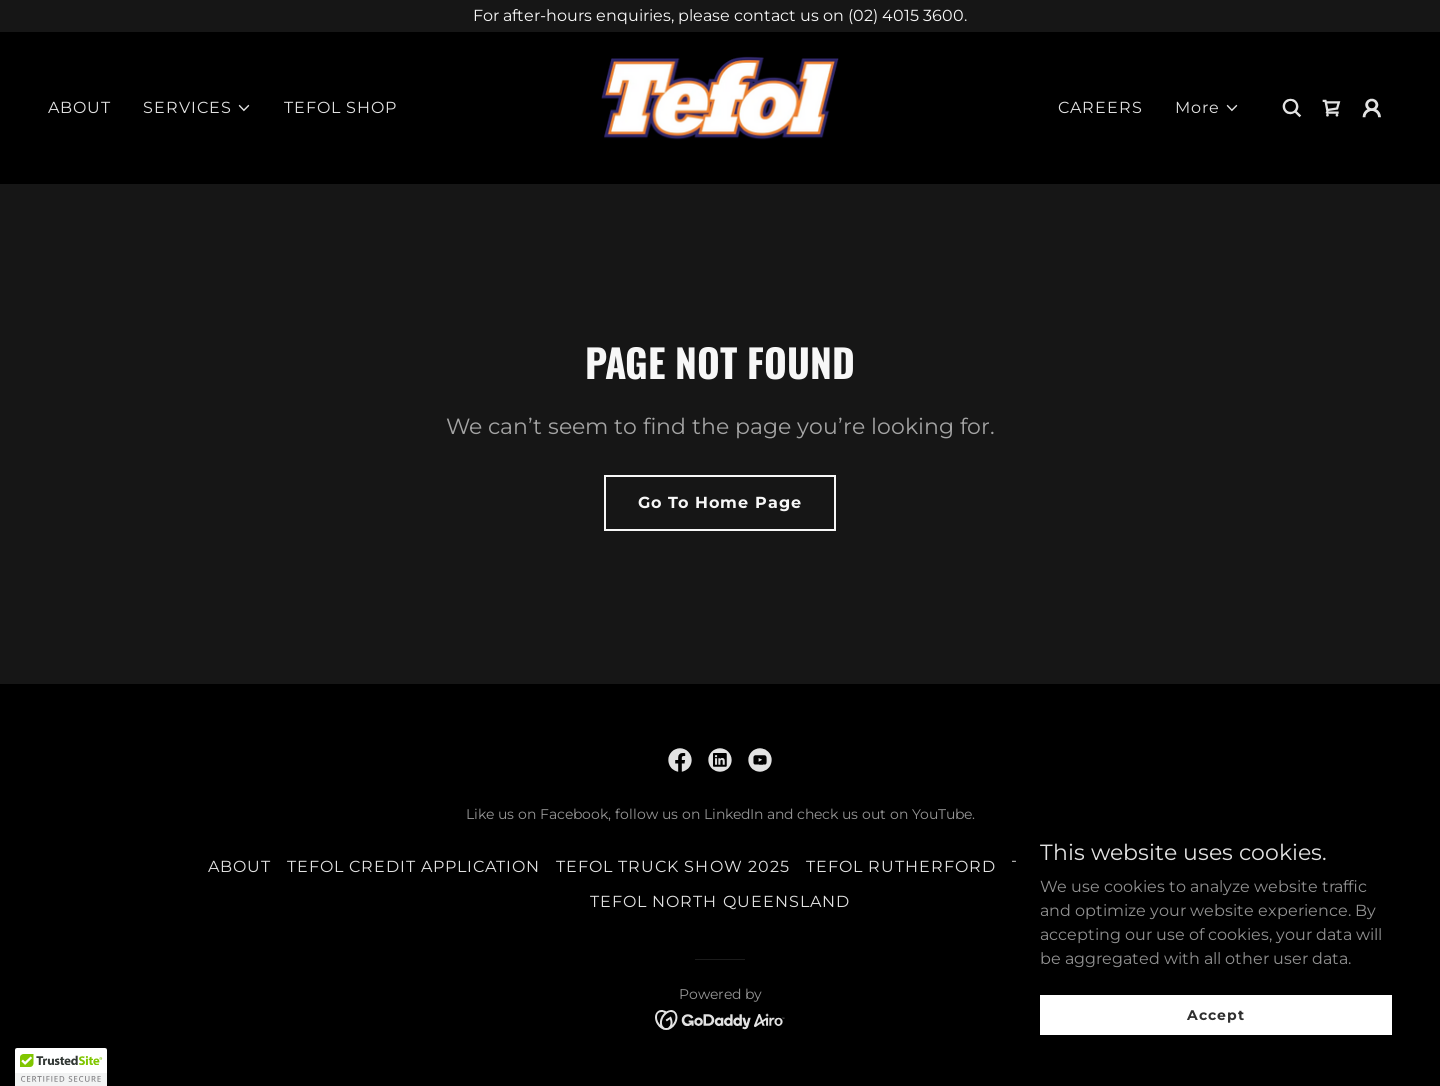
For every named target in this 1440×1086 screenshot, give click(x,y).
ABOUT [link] (79, 107)
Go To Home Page (720, 502)
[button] (197, 108)
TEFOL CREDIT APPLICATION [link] (413, 866)
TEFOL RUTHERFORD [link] (901, 866)
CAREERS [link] (1100, 107)
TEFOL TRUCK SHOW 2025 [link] (672, 866)
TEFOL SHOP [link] (340, 107)
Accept (1215, 1014)
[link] (720, 106)
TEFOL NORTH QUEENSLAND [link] (719, 901)
